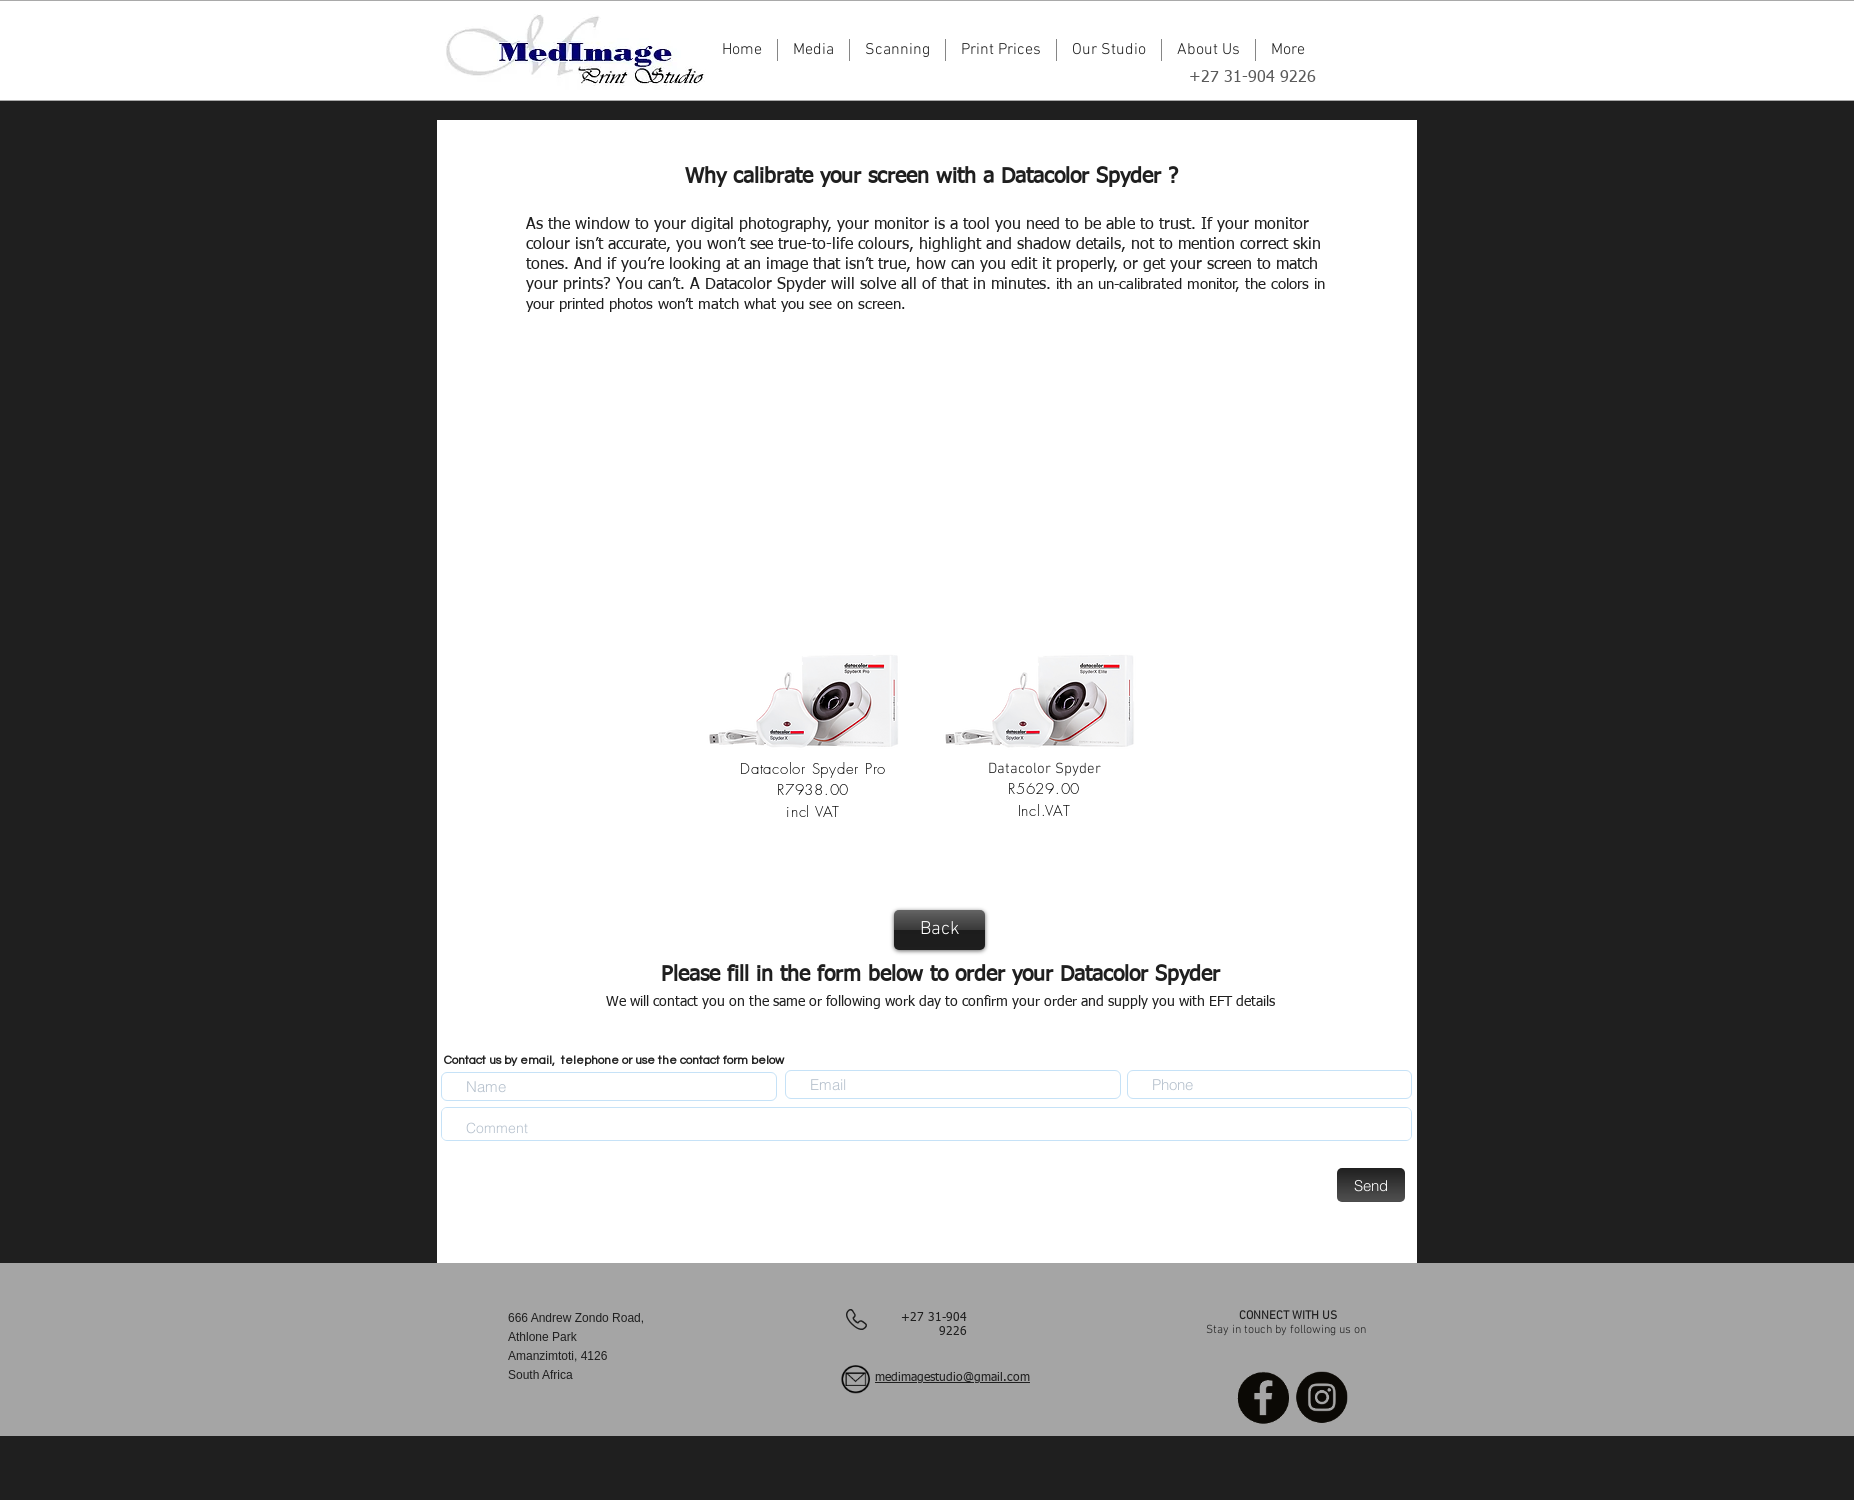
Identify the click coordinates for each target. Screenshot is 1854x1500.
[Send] (1371, 1185)
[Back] (939, 930)
